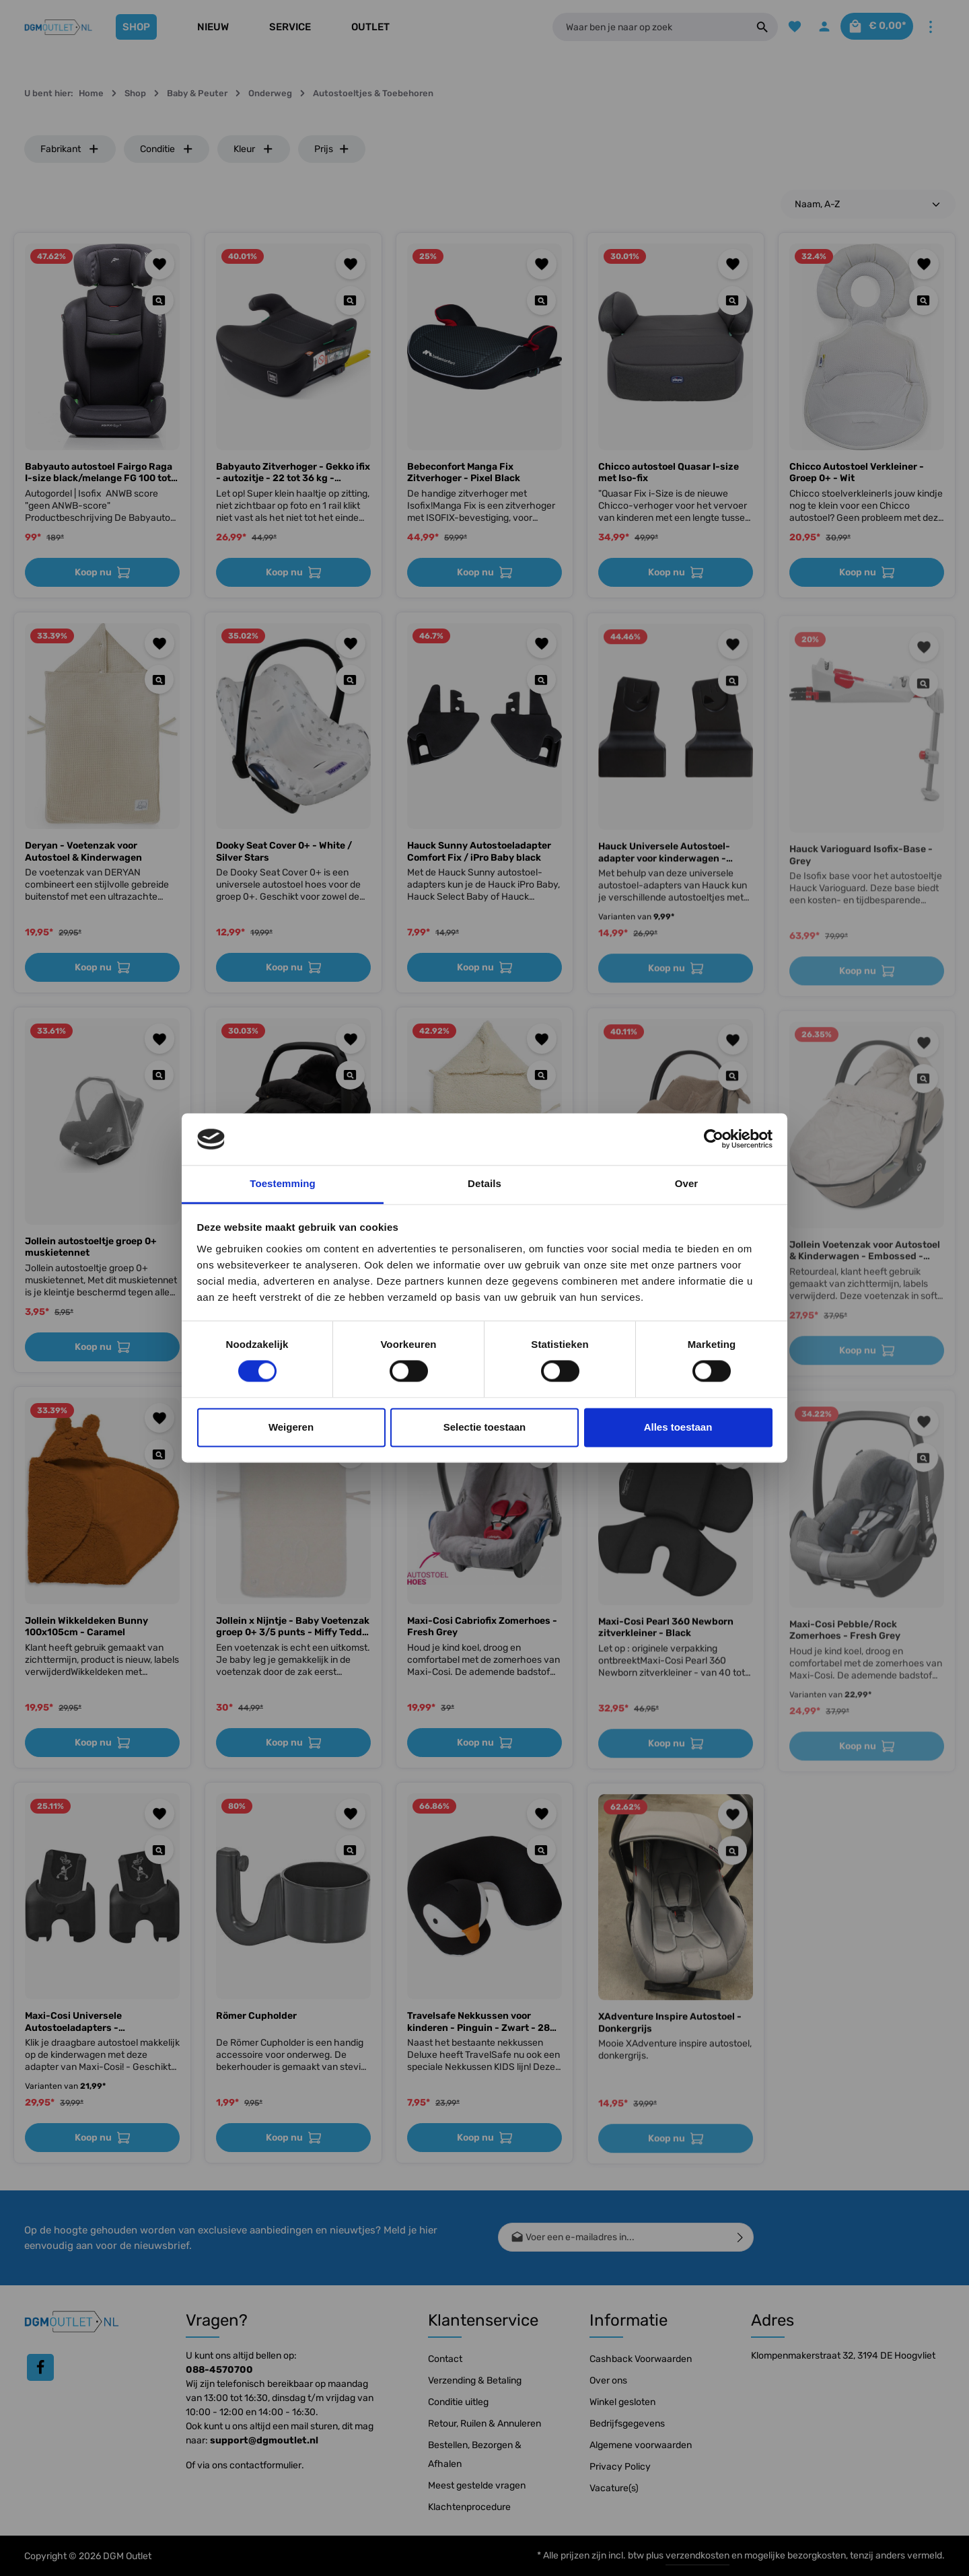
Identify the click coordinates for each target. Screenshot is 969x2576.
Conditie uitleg (458, 2402)
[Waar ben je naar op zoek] (643, 27)
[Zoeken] (749, 27)
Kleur (254, 149)
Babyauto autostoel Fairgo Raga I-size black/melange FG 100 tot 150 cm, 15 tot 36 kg (98, 473)
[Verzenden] (740, 2237)
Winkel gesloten (622, 2402)
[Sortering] (868, 204)
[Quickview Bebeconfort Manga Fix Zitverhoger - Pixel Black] (541, 300)
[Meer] (930, 27)
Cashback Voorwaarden (640, 2359)
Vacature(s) (614, 2488)
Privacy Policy (620, 2466)
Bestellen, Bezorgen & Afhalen (475, 2454)
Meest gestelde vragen (477, 2485)
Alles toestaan (678, 1427)
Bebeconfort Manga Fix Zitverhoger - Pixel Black (463, 473)
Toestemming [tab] (283, 1183)
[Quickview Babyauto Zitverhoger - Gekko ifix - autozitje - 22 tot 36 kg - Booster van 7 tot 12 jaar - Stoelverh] (350, 300)
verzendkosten (697, 2555)
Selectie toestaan (484, 1427)
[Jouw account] (813, 27)
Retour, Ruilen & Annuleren (484, 2423)
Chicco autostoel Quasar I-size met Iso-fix (668, 473)
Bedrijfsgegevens (627, 2423)
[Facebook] (40, 2367)
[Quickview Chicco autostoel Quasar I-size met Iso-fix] (732, 300)
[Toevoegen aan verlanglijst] (160, 264)
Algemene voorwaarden (640, 2445)
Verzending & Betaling (475, 2380)
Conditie (167, 149)
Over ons (608, 2380)
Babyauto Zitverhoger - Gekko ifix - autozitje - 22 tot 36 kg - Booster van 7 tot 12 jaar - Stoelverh (293, 473)
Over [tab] (686, 1183)
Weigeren (291, 1427)
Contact (445, 2359)
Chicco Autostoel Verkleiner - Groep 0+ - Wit (856, 473)
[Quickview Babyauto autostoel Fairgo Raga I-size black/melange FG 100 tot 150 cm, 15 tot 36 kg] (159, 300)
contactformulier (265, 2465)
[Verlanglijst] (782, 27)
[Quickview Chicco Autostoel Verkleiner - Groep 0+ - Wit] (923, 300)
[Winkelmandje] (872, 27)
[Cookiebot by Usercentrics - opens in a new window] (714, 1139)
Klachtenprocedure (469, 2507)
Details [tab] (484, 1183)
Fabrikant (70, 149)
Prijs (332, 149)
